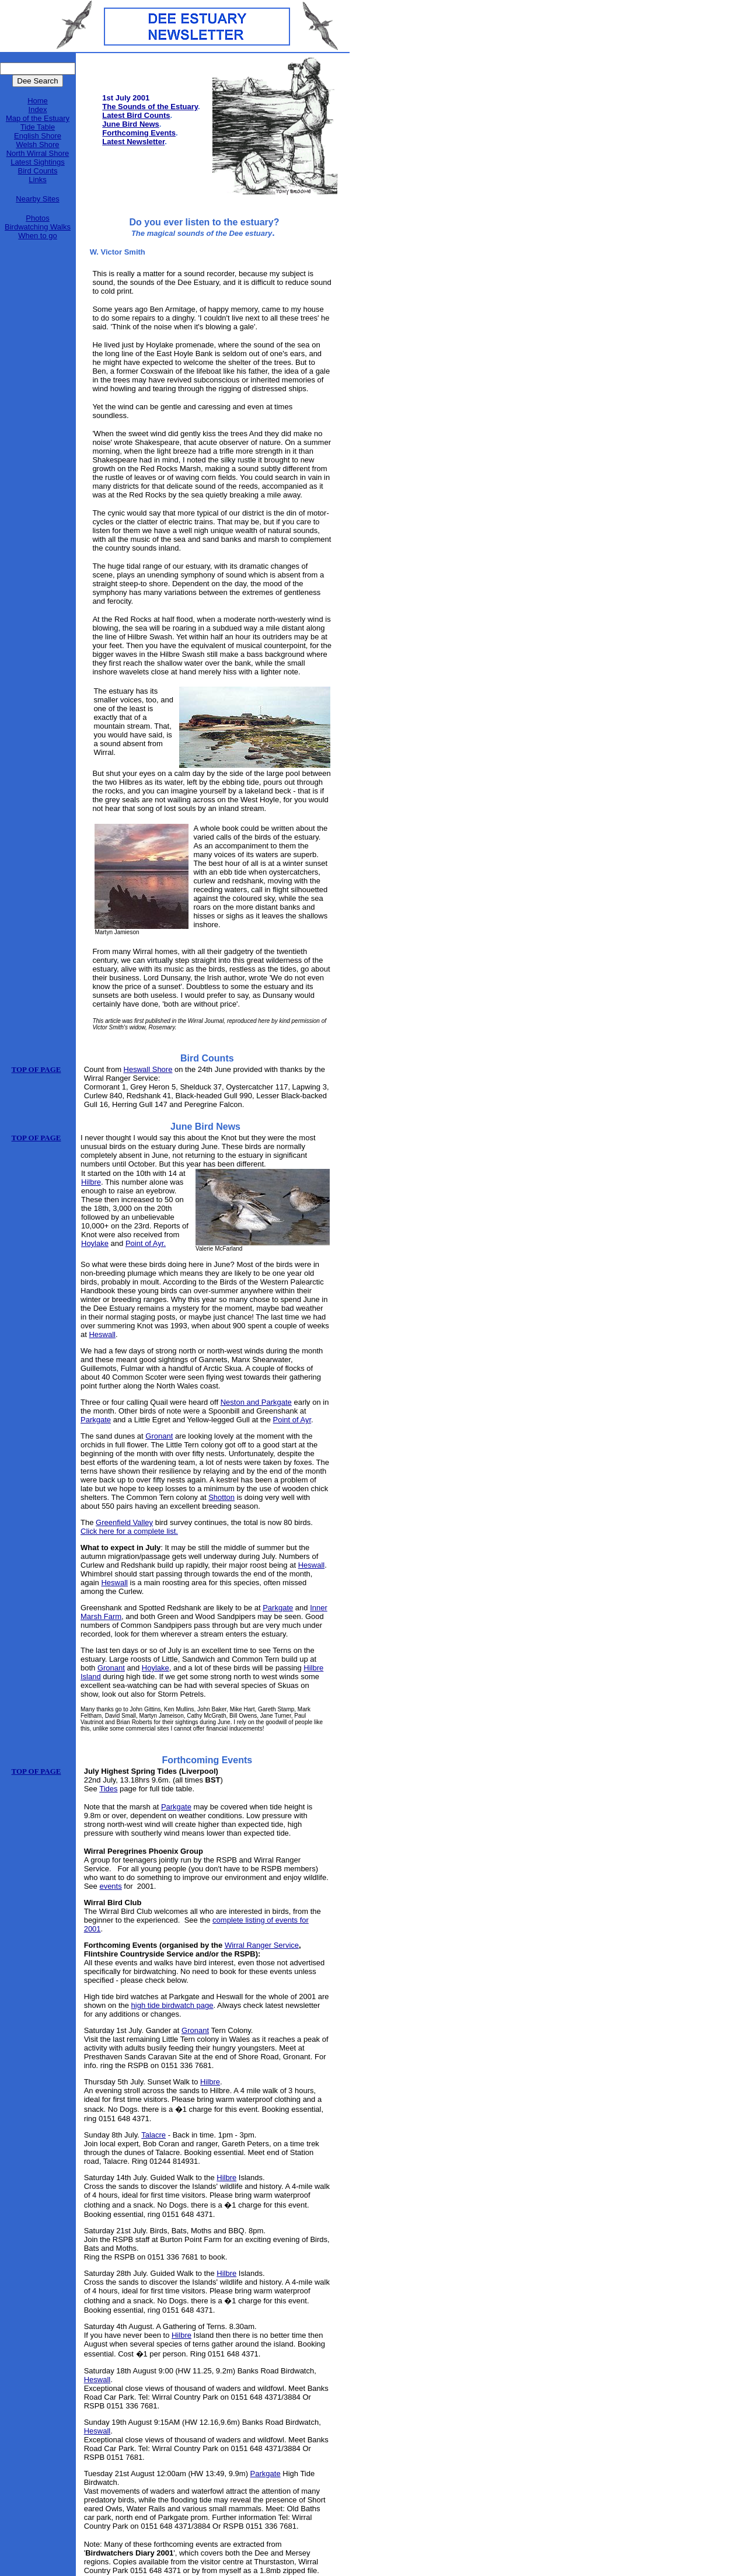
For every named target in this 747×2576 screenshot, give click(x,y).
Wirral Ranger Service (262, 1945)
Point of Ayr (292, 1419)
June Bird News (130, 124)
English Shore (37, 135)
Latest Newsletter (133, 141)
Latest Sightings (38, 162)
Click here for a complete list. (129, 1531)
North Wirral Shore (37, 153)
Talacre (153, 2135)
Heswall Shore (148, 1069)
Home (37, 100)
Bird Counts (38, 170)
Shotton (221, 1497)
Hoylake (95, 1243)
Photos (37, 218)
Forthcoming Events (139, 132)
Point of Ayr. (145, 1243)
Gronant (159, 1436)
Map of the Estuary (37, 118)
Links (37, 179)
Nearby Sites (37, 198)
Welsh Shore (37, 144)
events (110, 1886)
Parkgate (96, 1419)
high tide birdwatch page (172, 2005)
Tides (108, 1788)
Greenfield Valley (124, 1522)
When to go (37, 235)
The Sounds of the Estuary (150, 106)
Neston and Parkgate (256, 1402)
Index (38, 109)
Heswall (102, 1334)
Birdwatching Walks (38, 226)
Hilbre (91, 1182)
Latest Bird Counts (136, 115)
